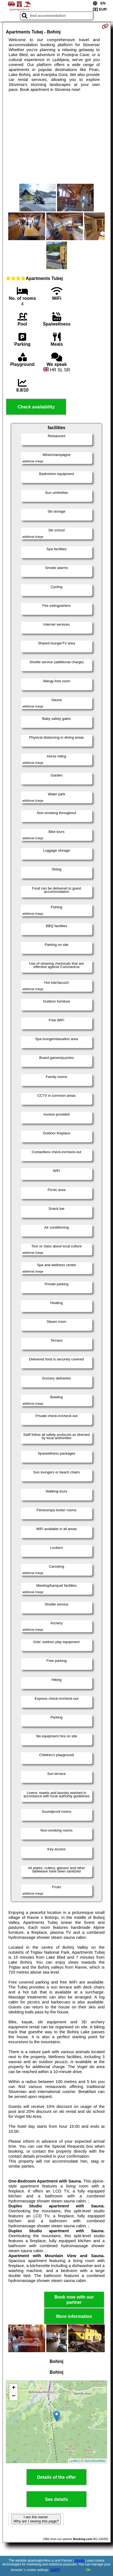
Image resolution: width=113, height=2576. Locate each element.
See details (56, 2499)
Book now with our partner (74, 2300)
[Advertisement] (56, 138)
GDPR (55, 2570)
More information (74, 2316)
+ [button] (13, 2388)
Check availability (36, 407)
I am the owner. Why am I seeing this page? (36, 2519)
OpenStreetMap (95, 2460)
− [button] (13, 2396)
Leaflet (74, 2460)
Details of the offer (56, 2477)
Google (79, 2560)
